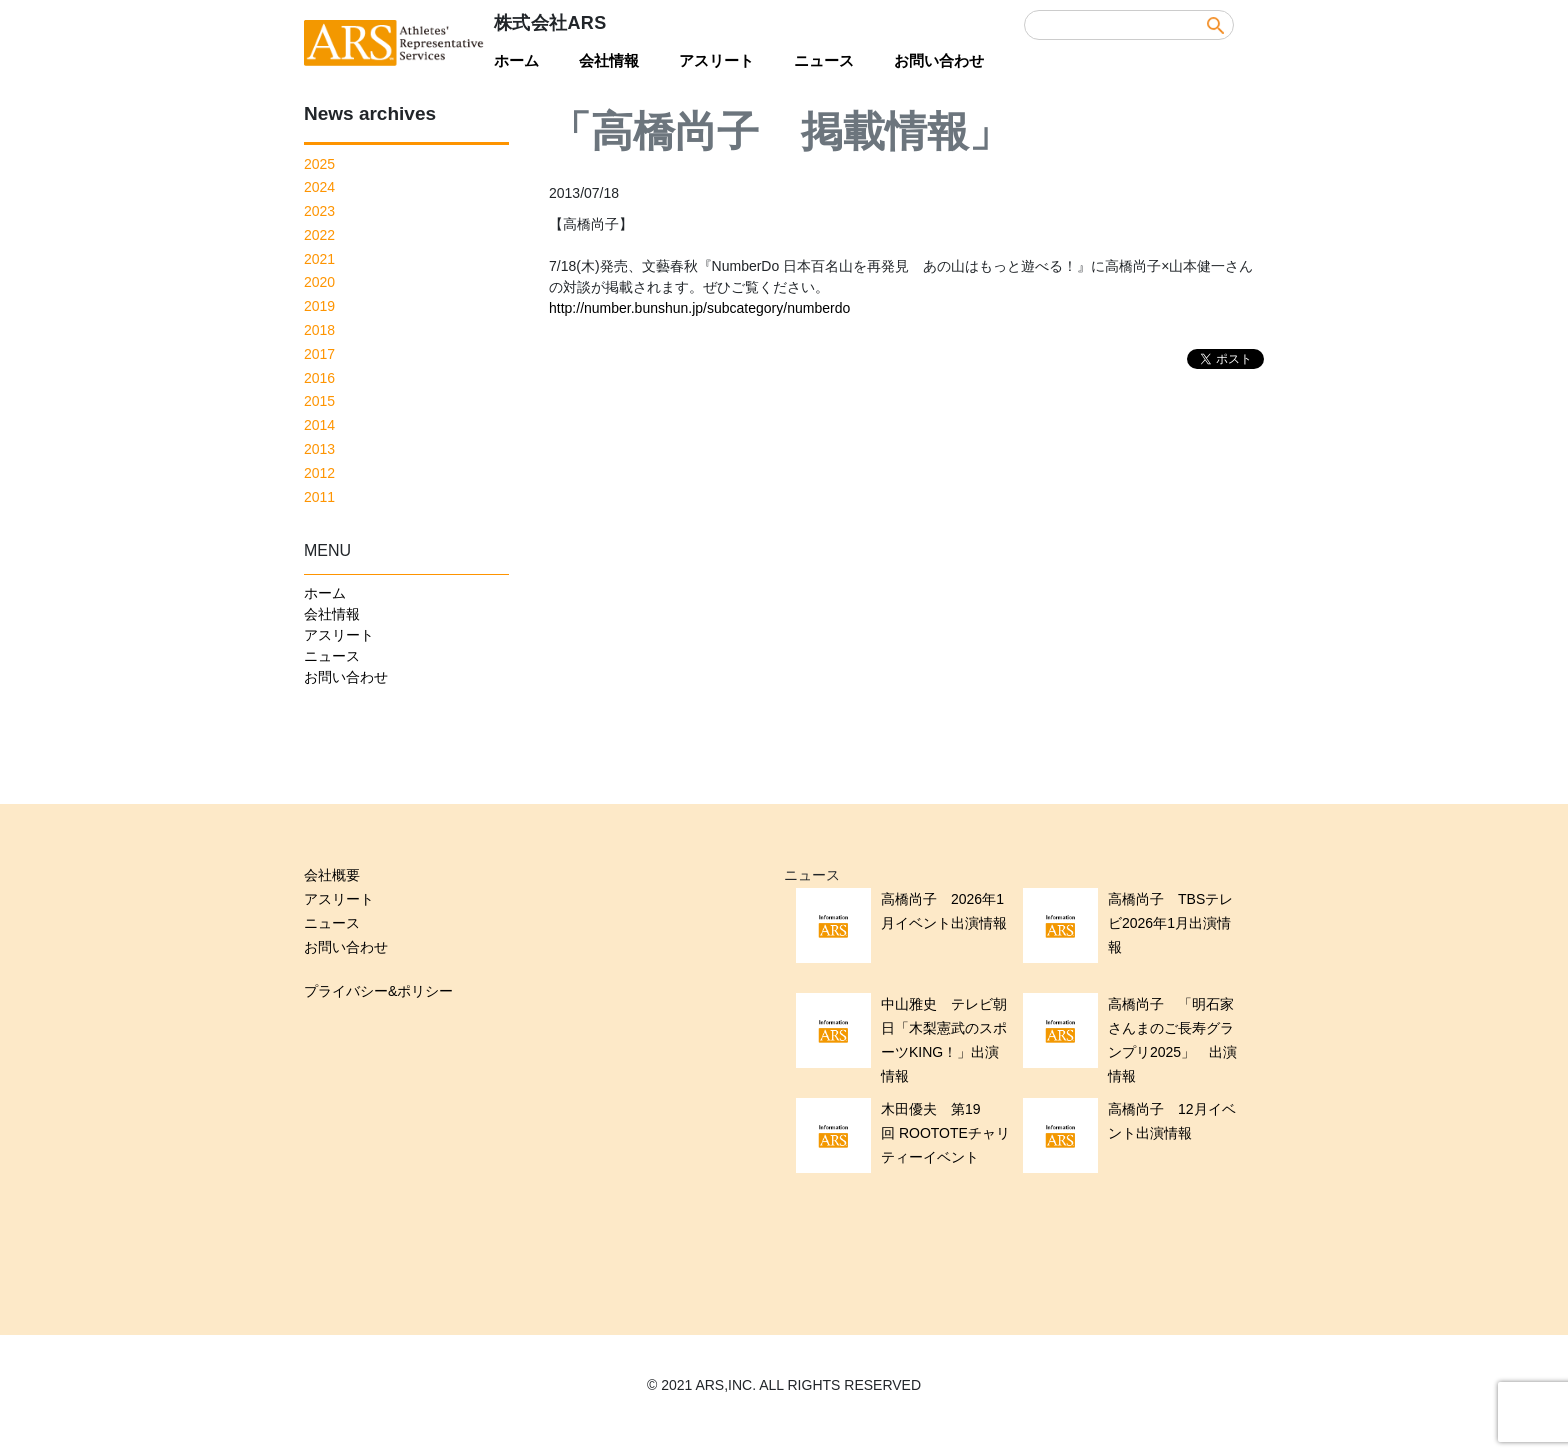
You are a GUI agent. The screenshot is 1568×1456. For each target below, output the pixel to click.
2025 (319, 164)
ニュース (824, 60)
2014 (319, 425)
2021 (319, 259)
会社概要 (332, 875)
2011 (319, 497)
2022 (319, 235)
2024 (319, 187)
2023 (319, 211)
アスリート (716, 60)
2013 (319, 449)
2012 (319, 473)
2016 (319, 378)
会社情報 (609, 60)
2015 (319, 401)
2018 (319, 330)
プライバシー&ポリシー (378, 991)
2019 (319, 306)
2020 (319, 282)
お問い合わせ (939, 60)
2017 (319, 354)
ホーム (516, 60)
